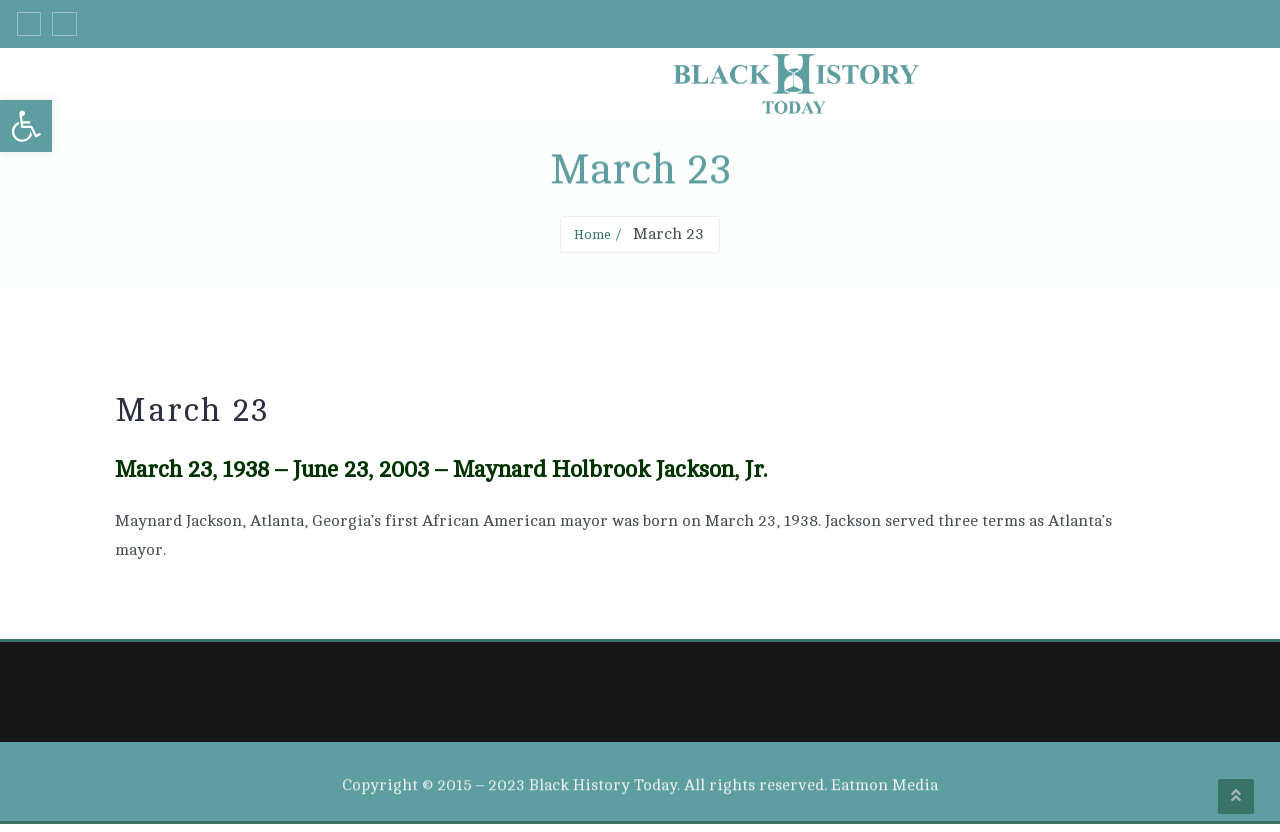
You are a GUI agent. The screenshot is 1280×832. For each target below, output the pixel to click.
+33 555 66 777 (1012, 28)
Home (591, 241)
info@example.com (1182, 28)
